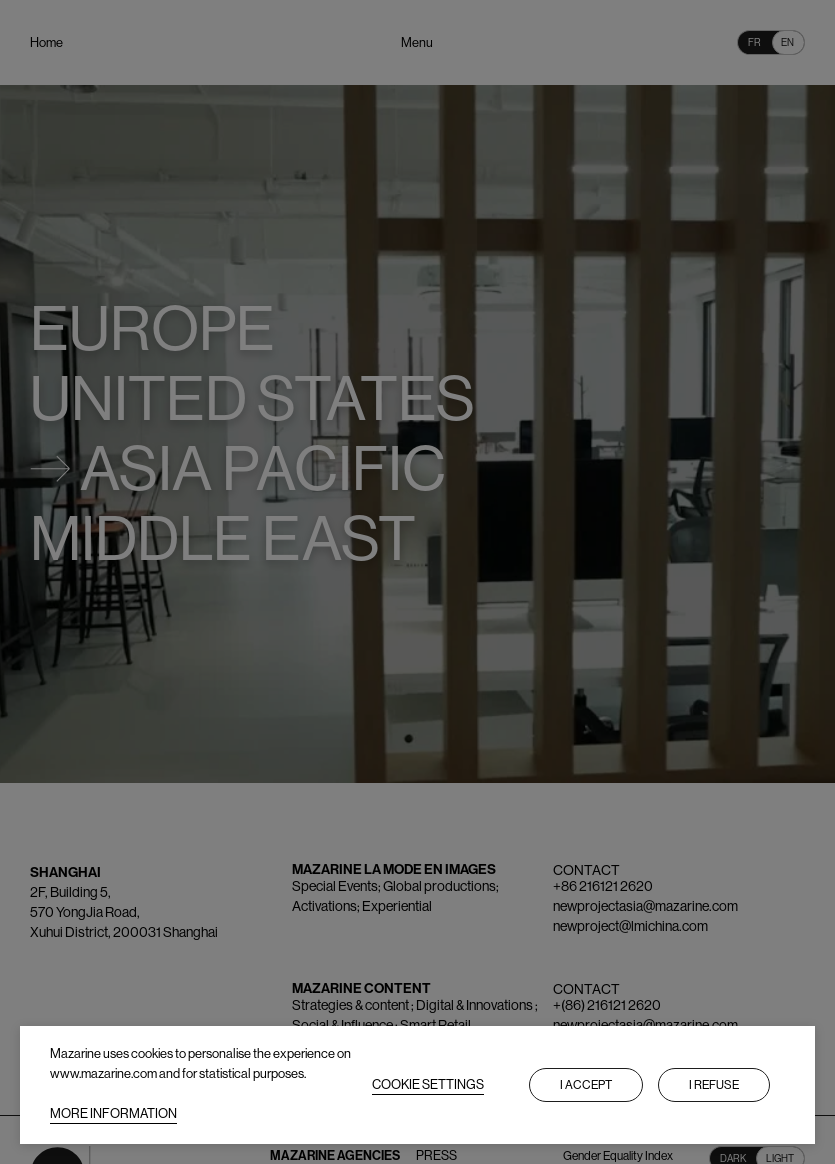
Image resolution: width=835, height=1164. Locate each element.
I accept (586, 1085)
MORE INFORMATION (113, 1113)
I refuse (714, 1085)
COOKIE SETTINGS (428, 1084)
